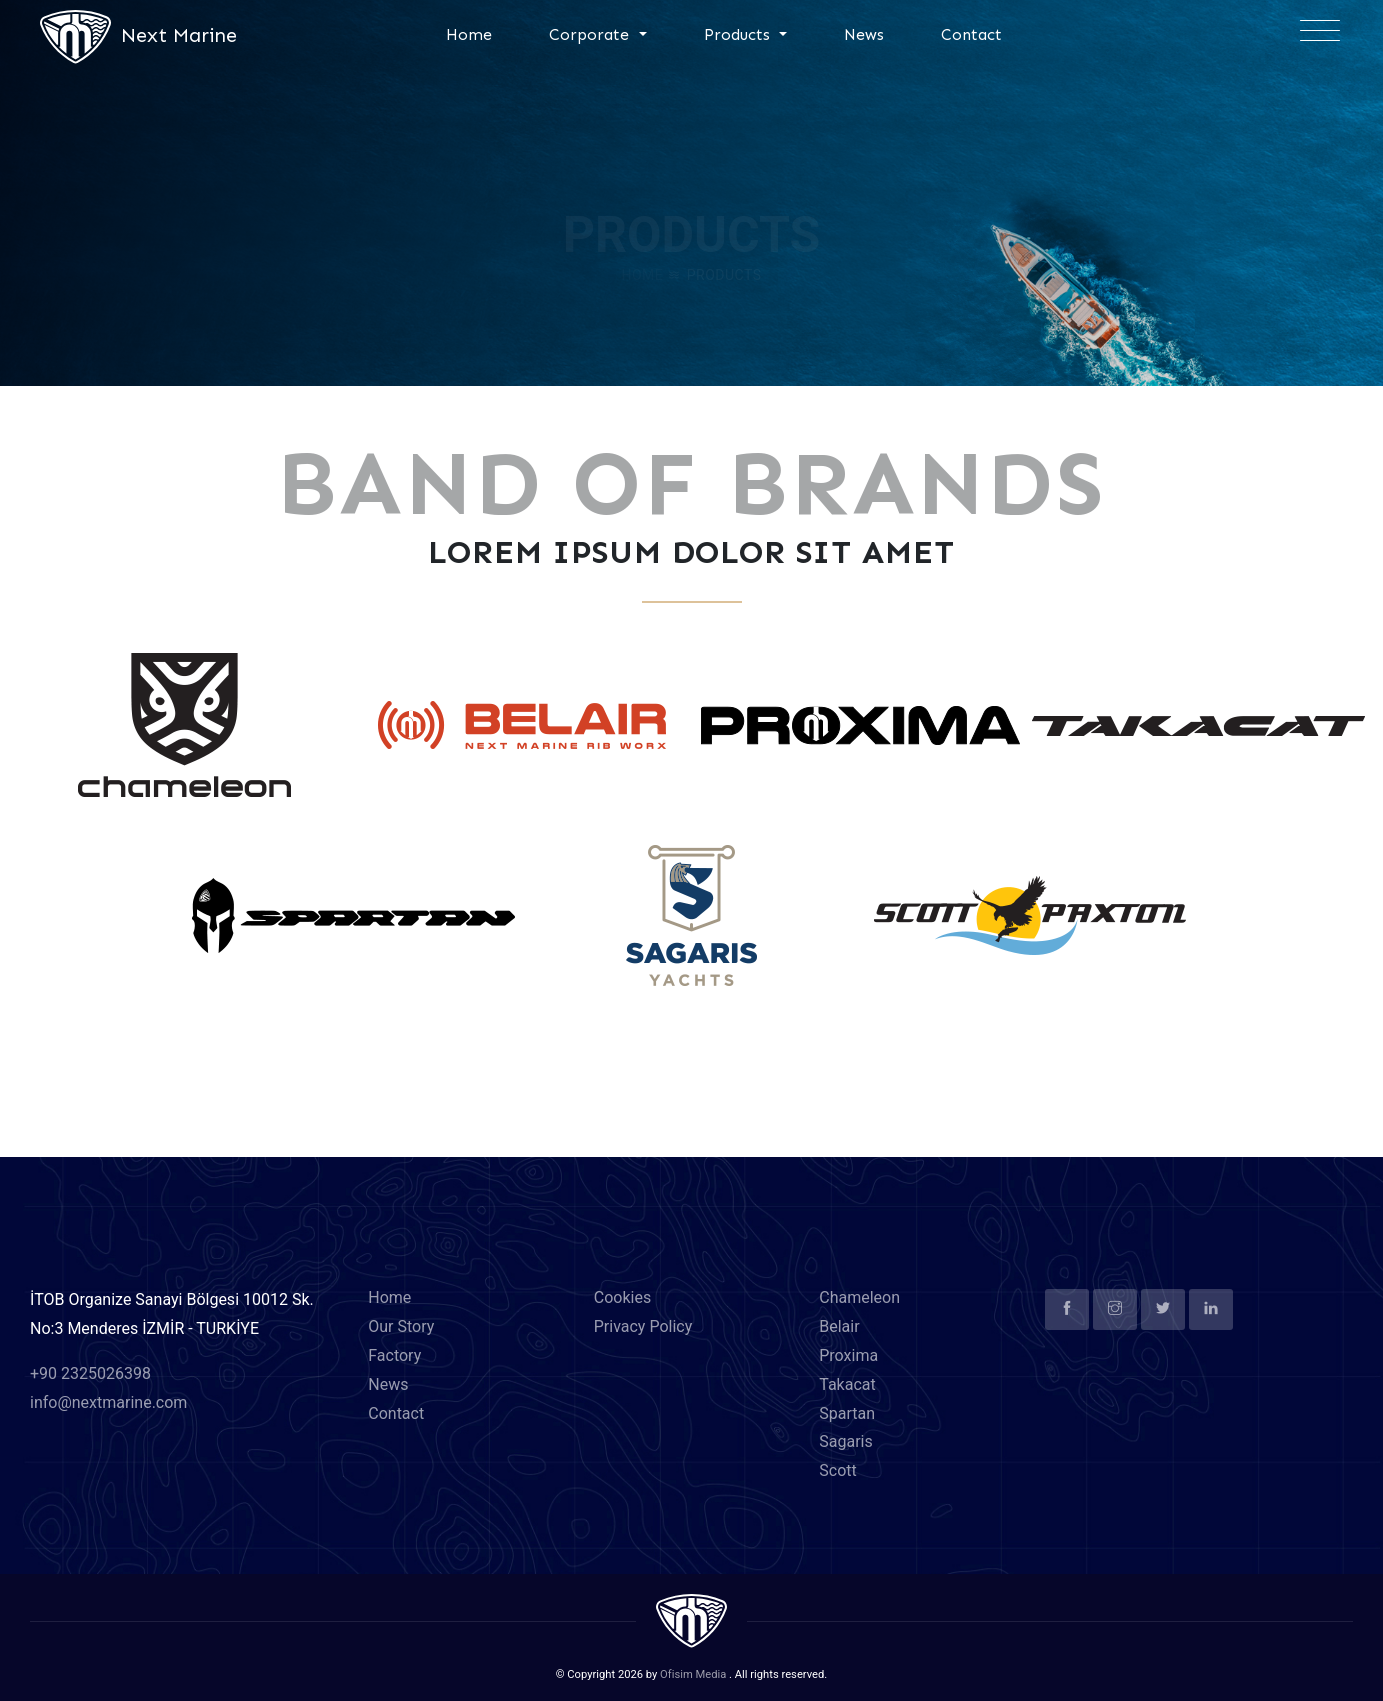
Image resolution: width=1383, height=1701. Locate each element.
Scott (837, 1470)
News (864, 34)
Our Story (401, 1326)
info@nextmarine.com (108, 1402)
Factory (394, 1355)
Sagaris (845, 1441)
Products (739, 34)
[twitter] (1163, 1309)
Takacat (847, 1384)
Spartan (847, 1413)
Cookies (622, 1297)
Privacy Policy (643, 1326)
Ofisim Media (693, 1674)
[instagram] (1115, 1309)
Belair (839, 1326)
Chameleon (859, 1297)
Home (469, 34)
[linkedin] (1211, 1309)
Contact (971, 34)
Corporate (591, 34)
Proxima (848, 1355)
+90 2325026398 (90, 1373)
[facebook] (1067, 1309)
